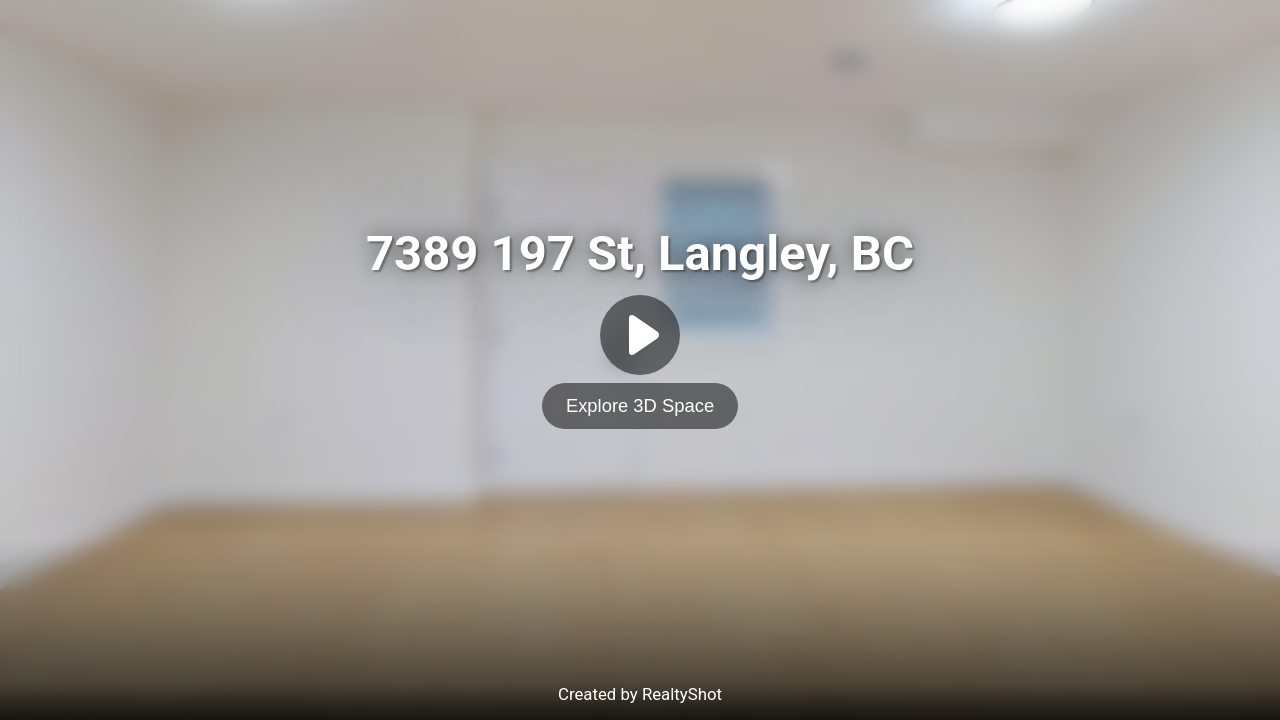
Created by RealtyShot (640, 694)
